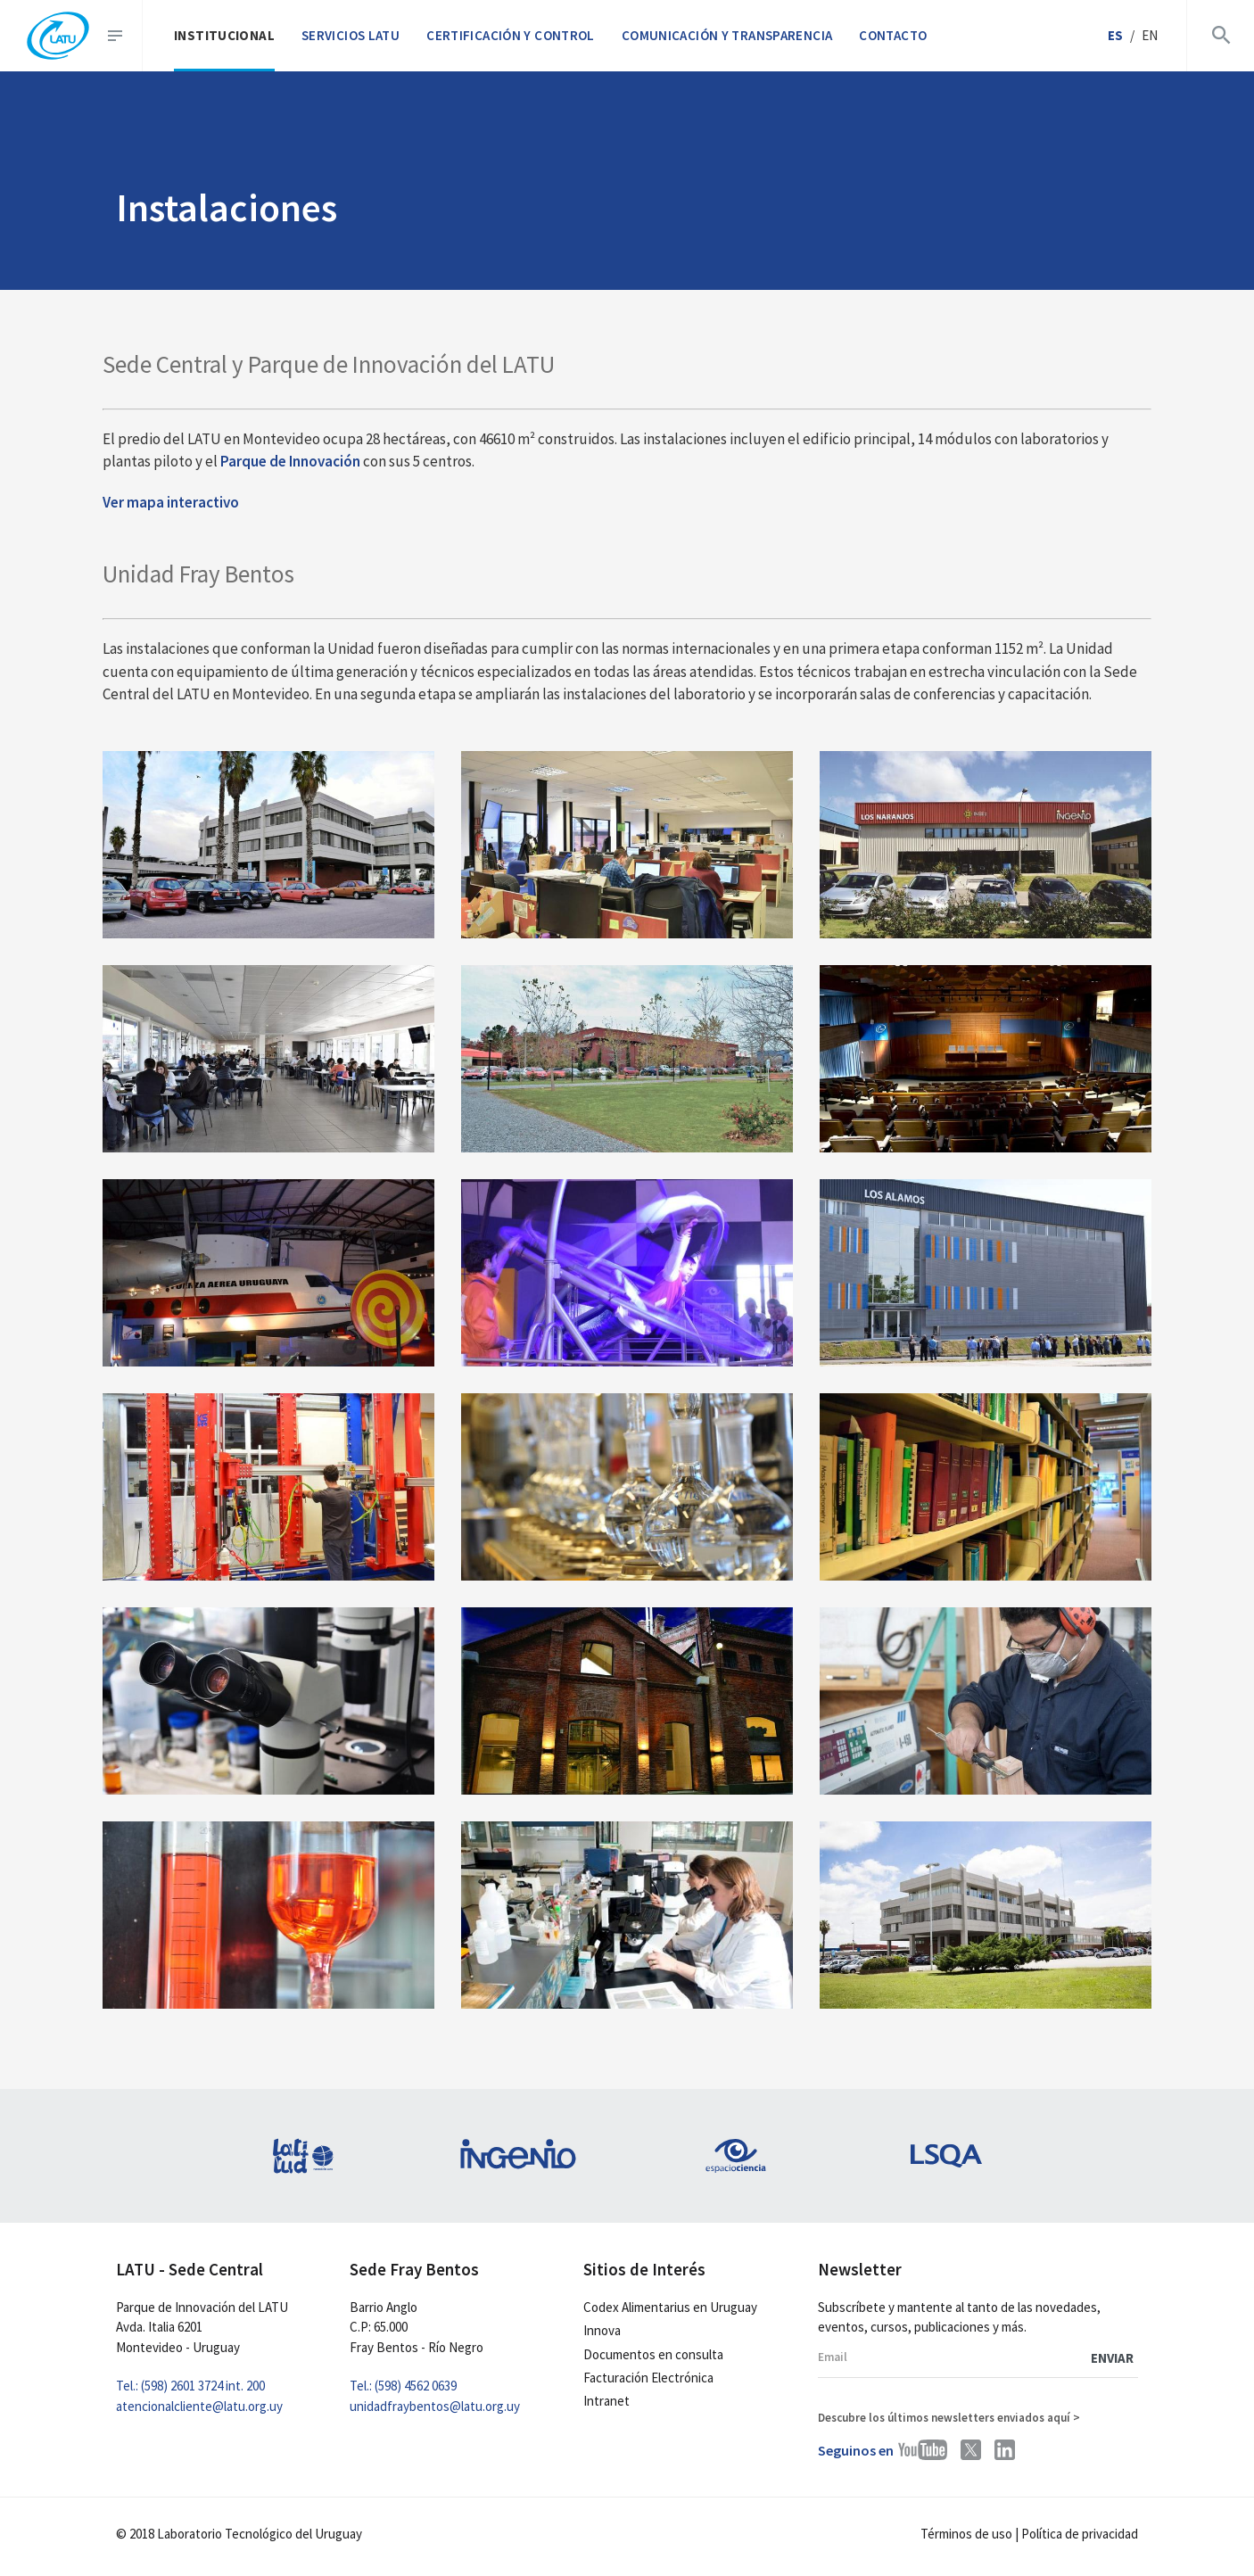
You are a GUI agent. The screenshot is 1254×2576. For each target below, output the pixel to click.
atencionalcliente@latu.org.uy (199, 2406)
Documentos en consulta (653, 2354)
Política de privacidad (1079, 2533)
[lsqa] (953, 2156)
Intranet (606, 2400)
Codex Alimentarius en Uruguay (670, 2307)
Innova (602, 2330)
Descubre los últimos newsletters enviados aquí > (949, 2417)
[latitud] (300, 2156)
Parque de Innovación (290, 461)
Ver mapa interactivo (171, 502)
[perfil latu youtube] (922, 2450)
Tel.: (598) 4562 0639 (403, 2385)
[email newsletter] (978, 2358)
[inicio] (58, 36)
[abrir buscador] (1217, 35)
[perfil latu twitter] (971, 2450)
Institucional (224, 35)
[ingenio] (518, 2156)
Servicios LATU (350, 35)
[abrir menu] (122, 35)
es (1115, 35)
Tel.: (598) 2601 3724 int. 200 (190, 2385)
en (1150, 35)
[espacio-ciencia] (736, 2156)
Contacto (893, 35)
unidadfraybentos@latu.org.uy (435, 2406)
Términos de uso (966, 2533)
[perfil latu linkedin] (1004, 2450)
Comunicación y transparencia (727, 35)
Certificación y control (510, 35)
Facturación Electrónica (648, 2377)
